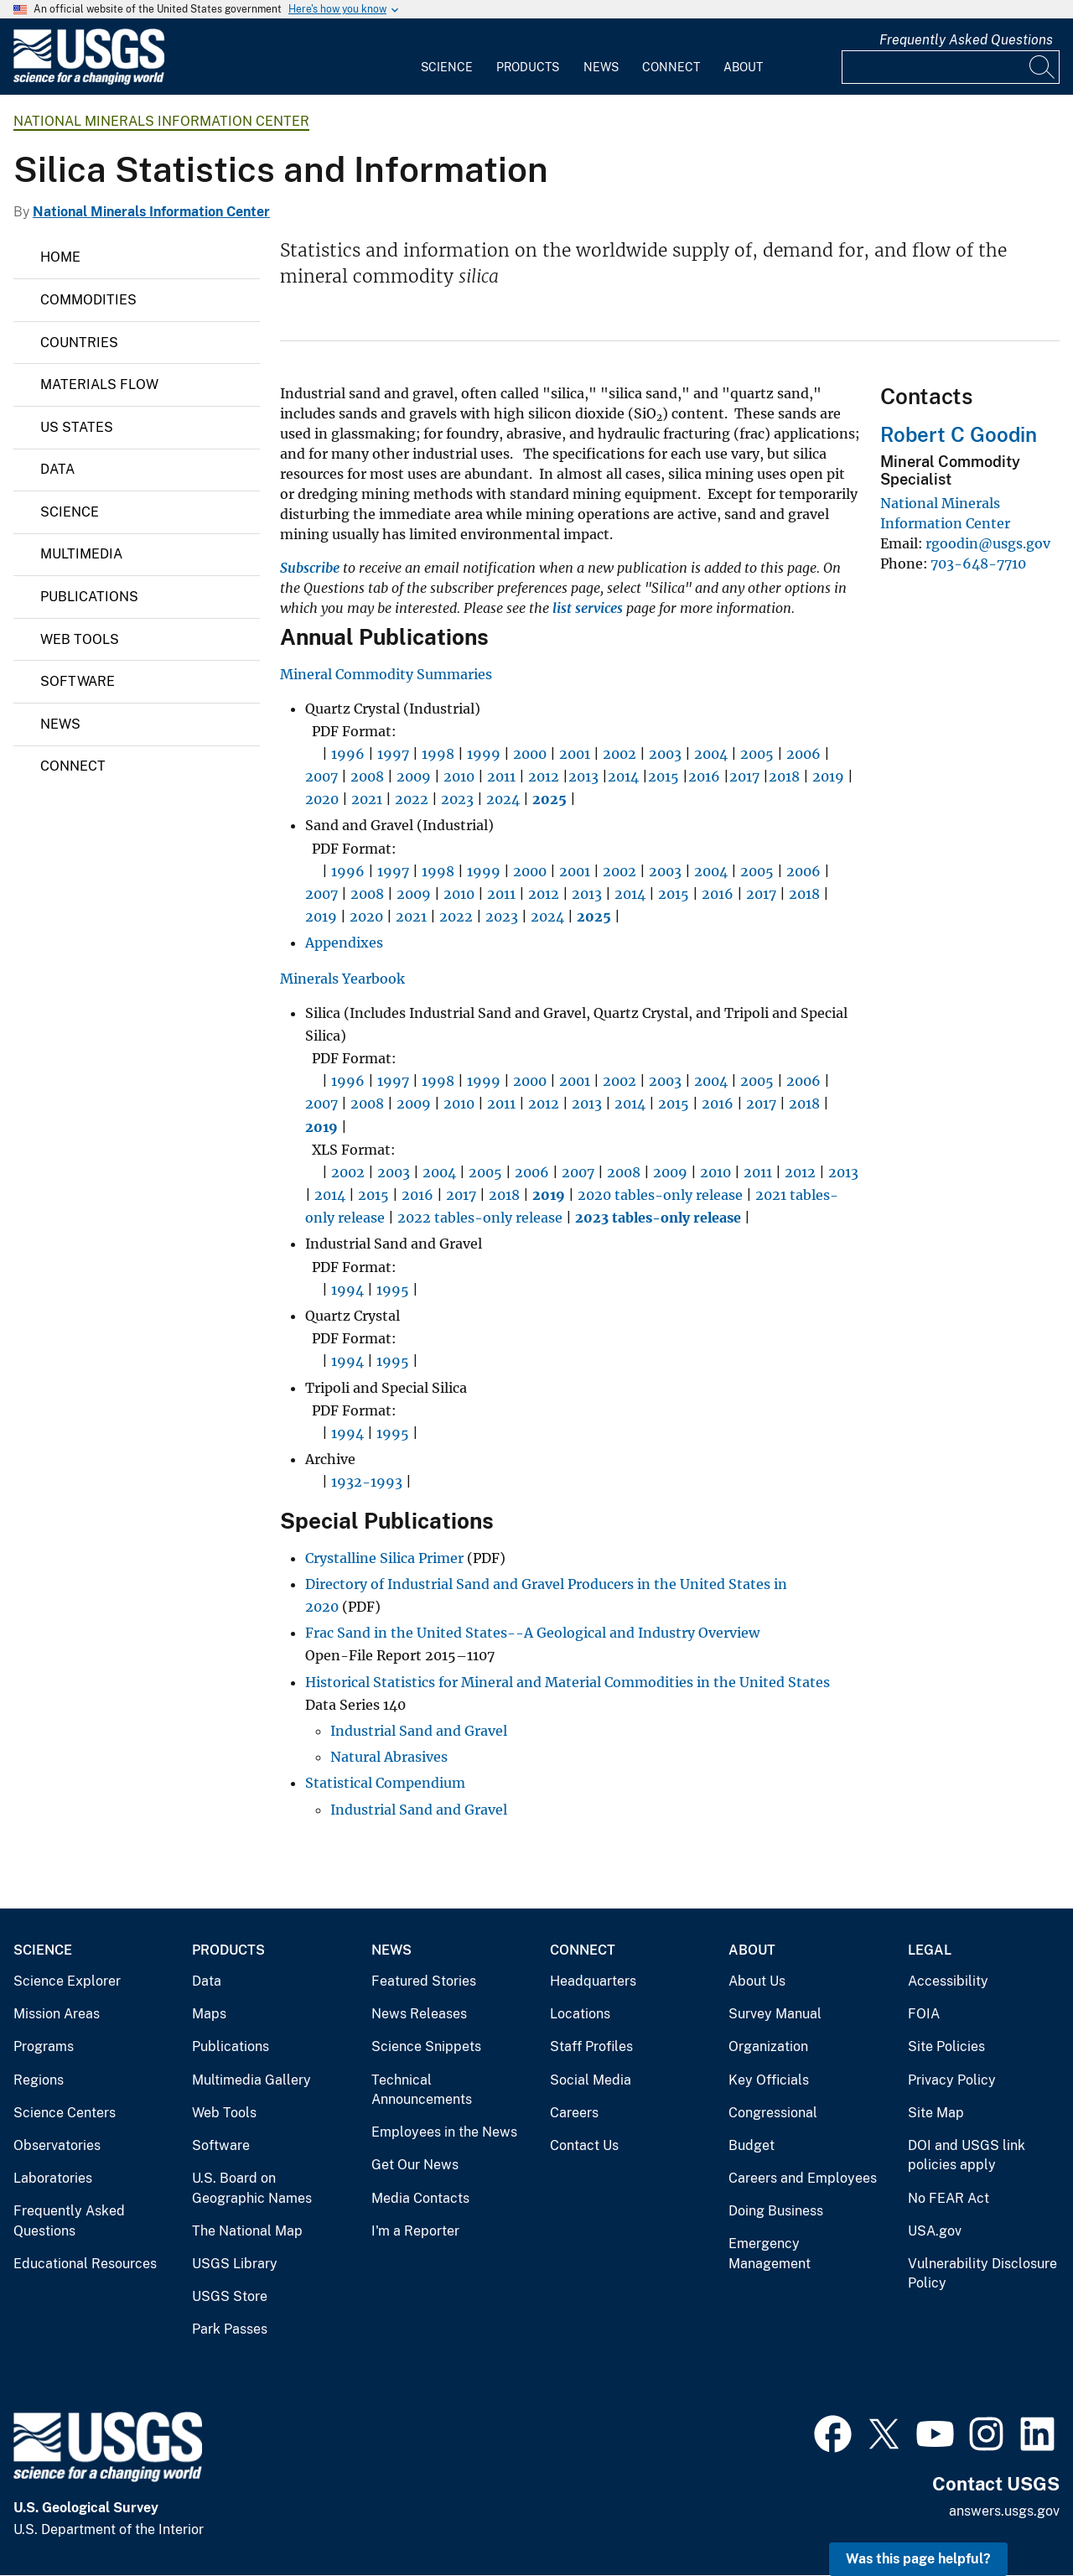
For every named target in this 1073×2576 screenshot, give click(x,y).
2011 (501, 776)
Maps (209, 2014)
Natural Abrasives (389, 1756)
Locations (580, 2014)
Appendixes (344, 942)
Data (57, 469)
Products (527, 67)
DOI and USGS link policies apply (966, 2155)
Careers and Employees (802, 2178)
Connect (671, 67)
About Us (756, 1981)
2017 (744, 776)
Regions (38, 2080)
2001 (574, 753)
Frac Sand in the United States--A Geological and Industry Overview (532, 1632)
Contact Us (584, 2145)
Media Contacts (420, 2198)
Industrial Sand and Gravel (418, 1730)
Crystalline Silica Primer (384, 1558)
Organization (768, 2046)
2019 (828, 776)
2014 (623, 776)
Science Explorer (67, 1981)
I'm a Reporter (415, 2231)
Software (77, 681)
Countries (79, 343)
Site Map (936, 2113)
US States (76, 427)
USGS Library (234, 2264)
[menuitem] (447, 57)
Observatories (57, 2145)
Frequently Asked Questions (966, 40)
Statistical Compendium (385, 1782)
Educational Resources (85, 2264)
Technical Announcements (421, 2090)
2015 (663, 776)
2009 (414, 776)
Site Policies (946, 2046)
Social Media (590, 2080)
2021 (366, 799)
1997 (393, 753)
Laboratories (52, 2178)
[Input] (951, 67)
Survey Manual (775, 2014)
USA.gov (935, 2231)
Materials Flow (99, 384)
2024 (503, 799)
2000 (530, 753)
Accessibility (948, 1981)
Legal (929, 1950)
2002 (619, 753)
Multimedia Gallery (251, 2080)
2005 (757, 753)
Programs (43, 2046)
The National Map (247, 2231)
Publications (89, 597)
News (601, 67)
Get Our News (415, 2165)
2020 (322, 799)
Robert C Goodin (958, 434)
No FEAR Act (948, 2198)
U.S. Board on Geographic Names (252, 2188)
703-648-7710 (978, 563)
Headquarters (593, 1981)
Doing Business (775, 2211)
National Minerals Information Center (161, 121)
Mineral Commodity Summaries (386, 674)
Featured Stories (423, 1981)
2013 (583, 776)
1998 (438, 753)
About (743, 67)
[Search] (1043, 67)
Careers (574, 2113)
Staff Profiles (591, 2046)
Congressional (772, 2113)
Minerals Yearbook (342, 978)
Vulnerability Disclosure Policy (982, 2274)
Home (60, 257)
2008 (367, 776)
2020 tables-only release (660, 1195)
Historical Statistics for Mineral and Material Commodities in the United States (567, 1682)
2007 (321, 776)
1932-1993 (366, 1481)
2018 (784, 776)
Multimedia (81, 554)
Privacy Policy (952, 2080)
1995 (392, 1289)
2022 (411, 799)
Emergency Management (769, 2254)
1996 (348, 753)
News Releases (419, 2014)
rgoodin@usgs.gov (987, 543)
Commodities (88, 300)
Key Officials (768, 2080)
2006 (803, 753)
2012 (543, 776)
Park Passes (229, 2329)
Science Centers (64, 2113)
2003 (665, 753)
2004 (711, 753)
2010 (458, 776)
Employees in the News (444, 2132)
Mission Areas (56, 2014)
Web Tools (79, 639)
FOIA (924, 2014)
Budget (751, 2145)
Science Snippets (426, 2046)
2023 (457, 799)
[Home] (88, 81)
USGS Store (229, 2296)
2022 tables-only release (479, 1217)
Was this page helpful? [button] (918, 2559)
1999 (483, 753)
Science (447, 67)
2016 (704, 776)
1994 (347, 1289)
